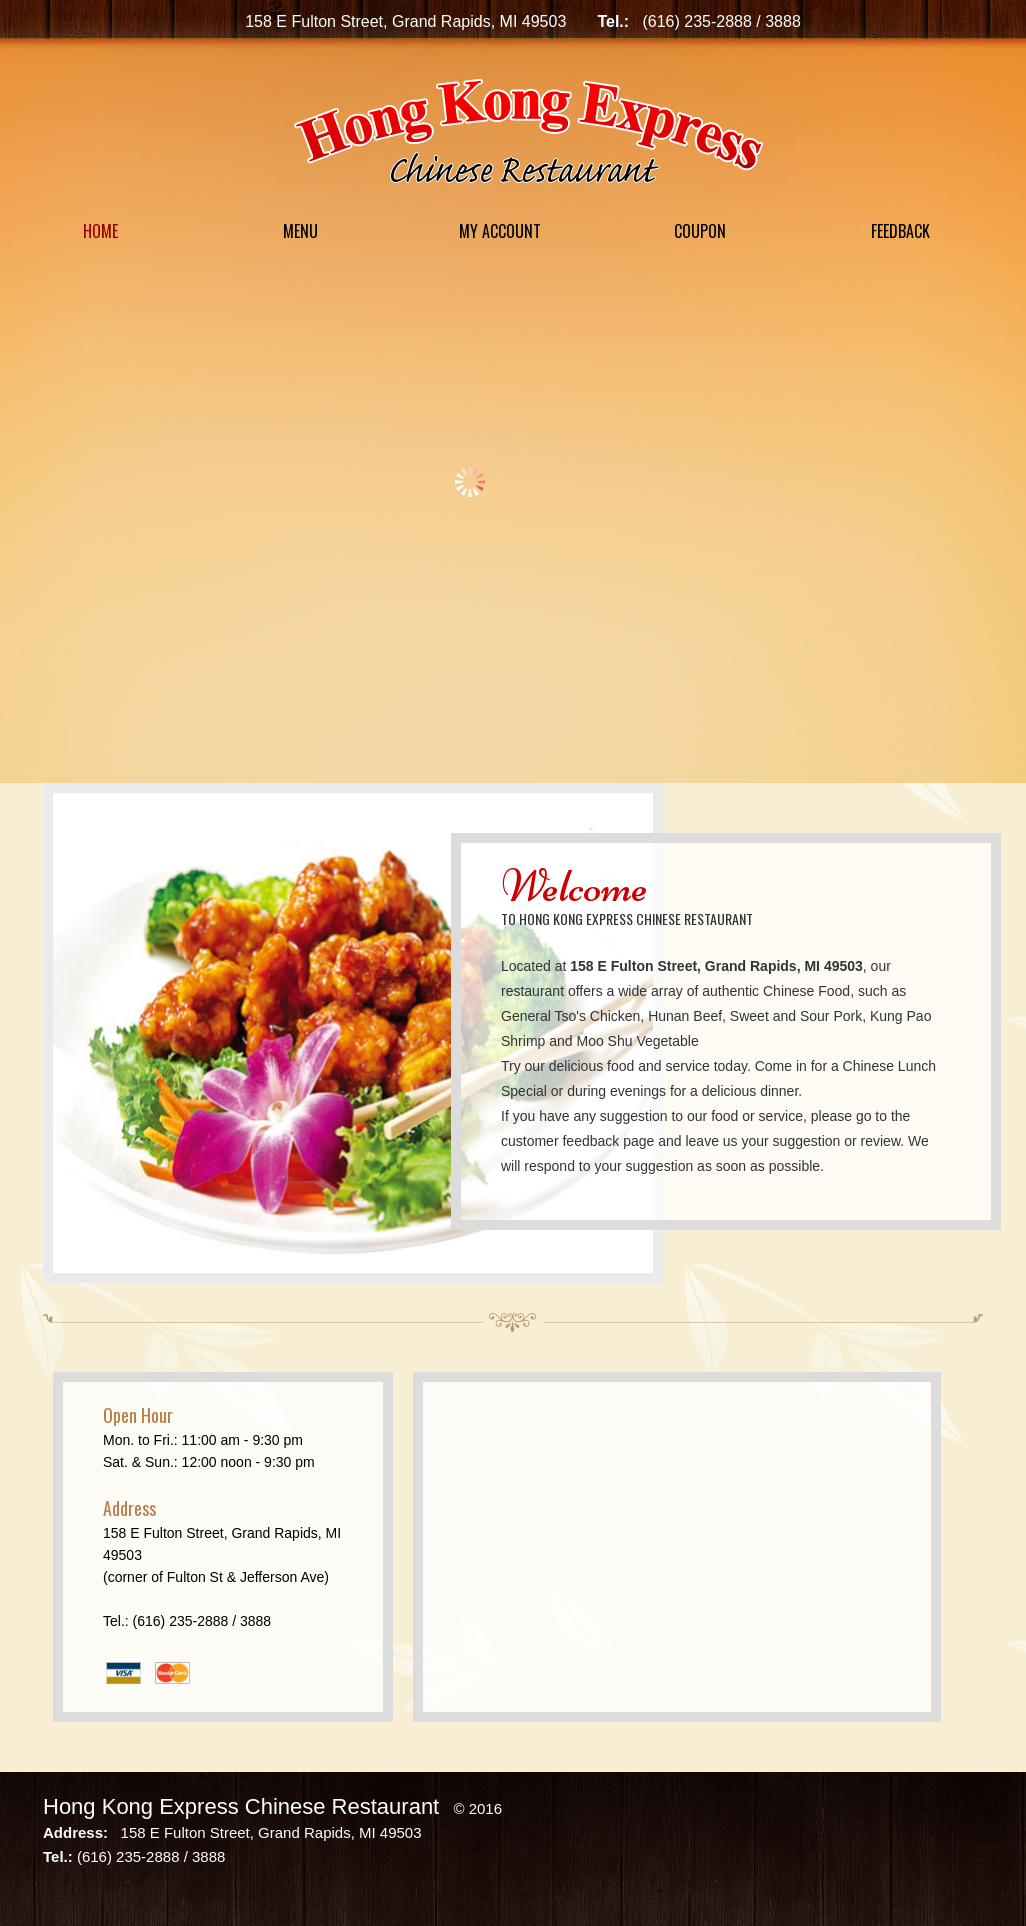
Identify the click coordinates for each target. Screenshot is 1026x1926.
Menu (300, 231)
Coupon (700, 231)
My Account (500, 231)
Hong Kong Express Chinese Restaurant (241, 1806)
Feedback (900, 231)
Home (100, 231)
